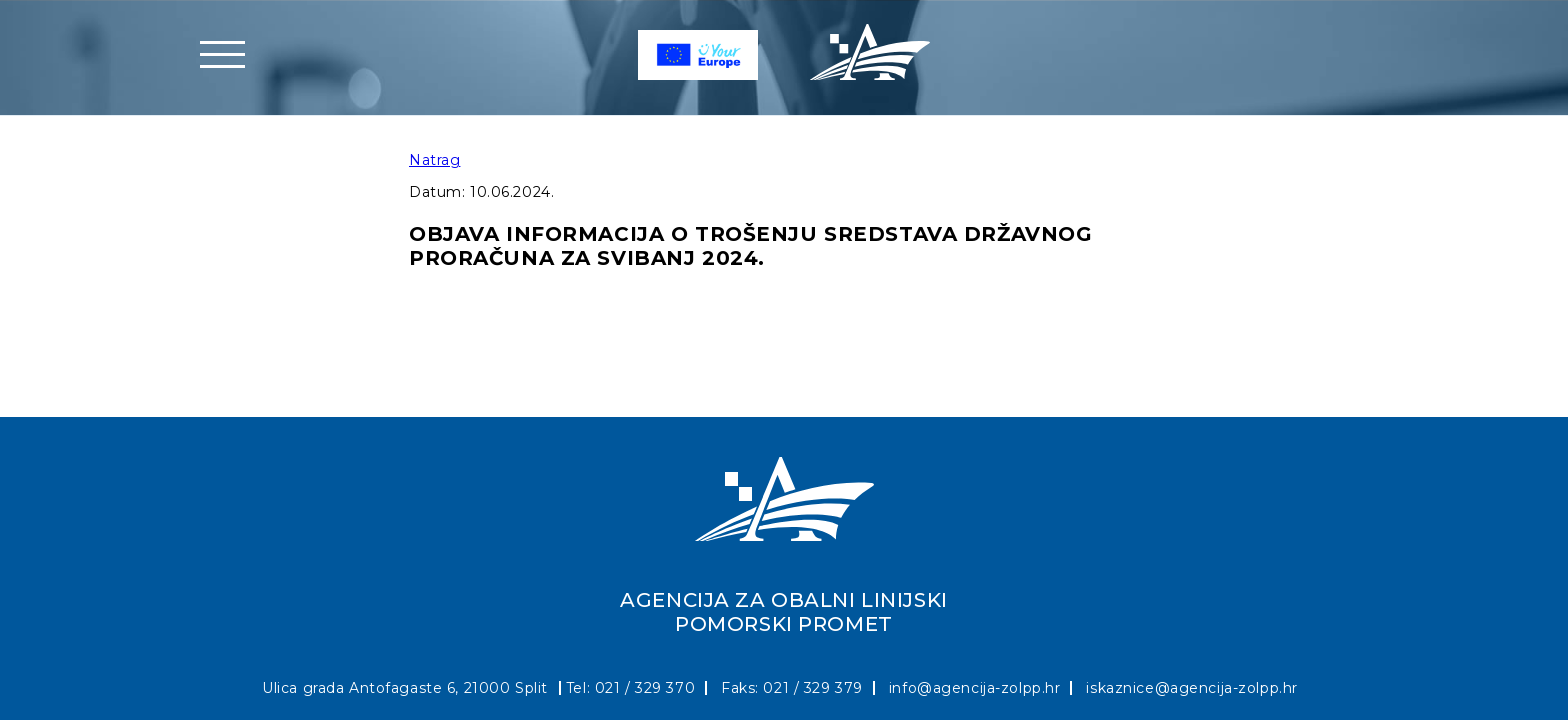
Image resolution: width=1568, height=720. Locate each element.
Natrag (434, 160)
